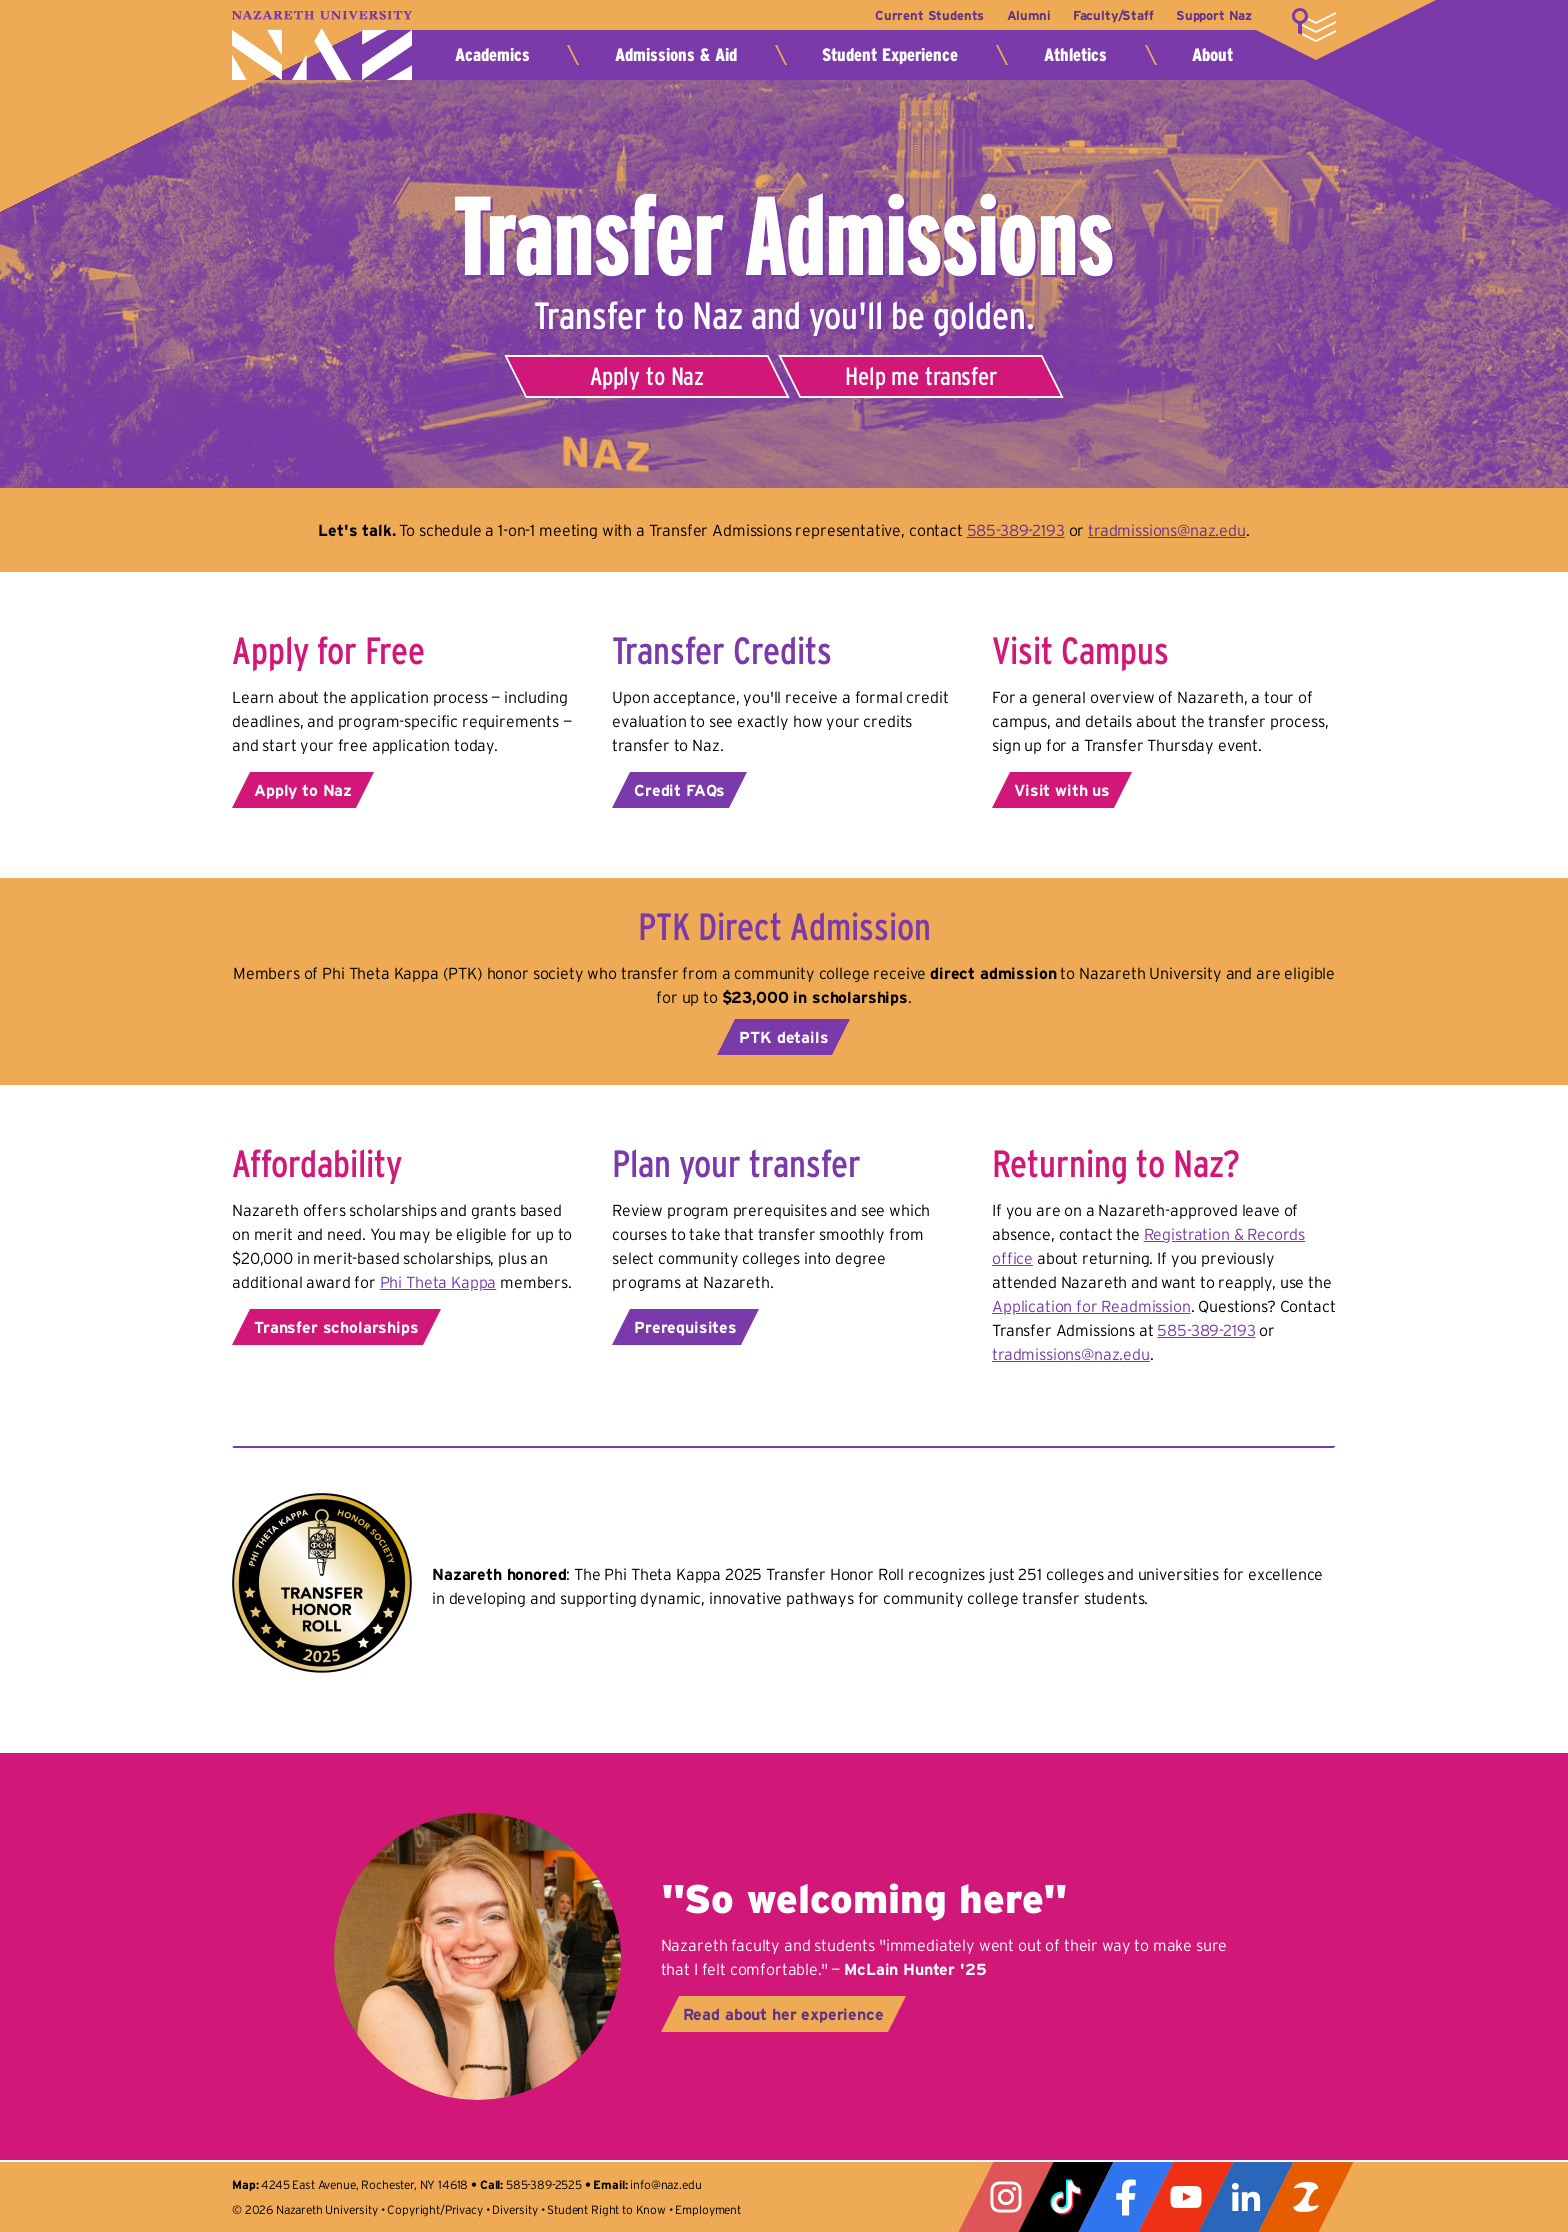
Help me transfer (920, 376)
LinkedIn (1246, 2197)
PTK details (783, 1037)
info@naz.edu (665, 2184)
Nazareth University (322, 45)
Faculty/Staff (1105, 15)
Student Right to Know (606, 2209)
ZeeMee (1306, 2197)
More (1314, 25)
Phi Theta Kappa (438, 1282)
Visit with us (1062, 790)
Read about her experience (783, 2014)
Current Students (907, 15)
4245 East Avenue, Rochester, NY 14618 (364, 2184)
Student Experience (890, 55)
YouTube (1186, 2197)
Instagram (1006, 2197)
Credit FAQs (679, 790)
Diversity (515, 2209)
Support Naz (1214, 15)
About (1212, 55)
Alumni (1014, 15)
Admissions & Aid (676, 55)
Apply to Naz (647, 376)
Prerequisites (685, 1327)
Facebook (1126, 2197)
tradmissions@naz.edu (1167, 530)
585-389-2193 (1016, 530)
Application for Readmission (1091, 1306)
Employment (707, 2209)
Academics (492, 55)
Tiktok (1066, 2197)
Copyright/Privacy (434, 2209)
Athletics (1075, 55)
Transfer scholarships (336, 1327)
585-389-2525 (544, 2184)
